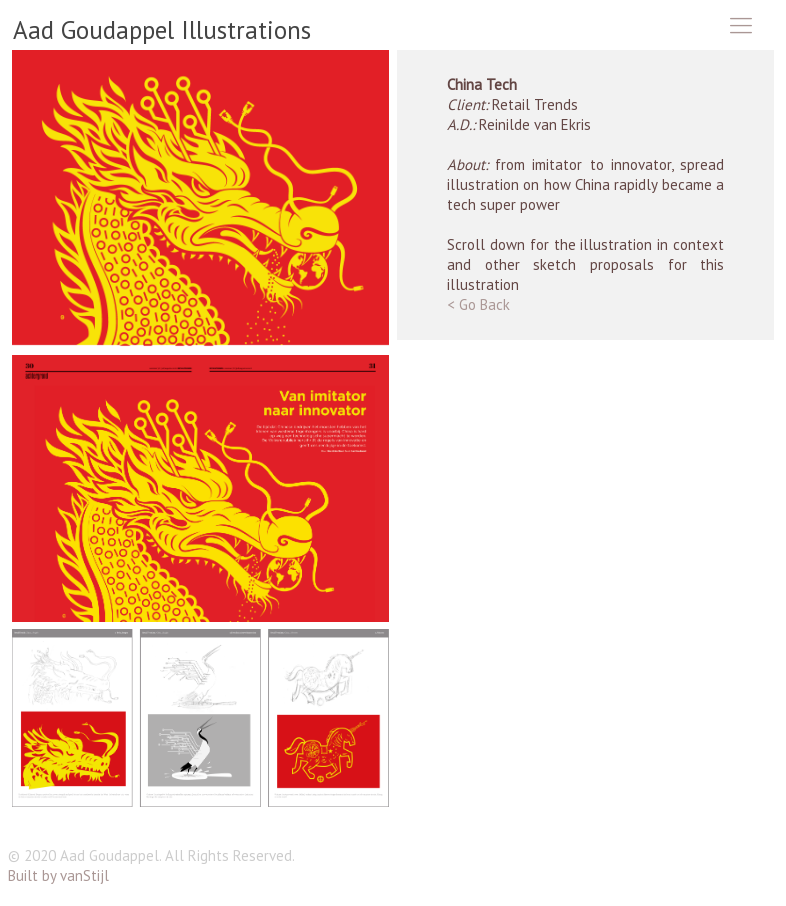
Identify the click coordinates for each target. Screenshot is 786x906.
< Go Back (478, 304)
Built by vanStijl (58, 875)
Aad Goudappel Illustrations (162, 30)
